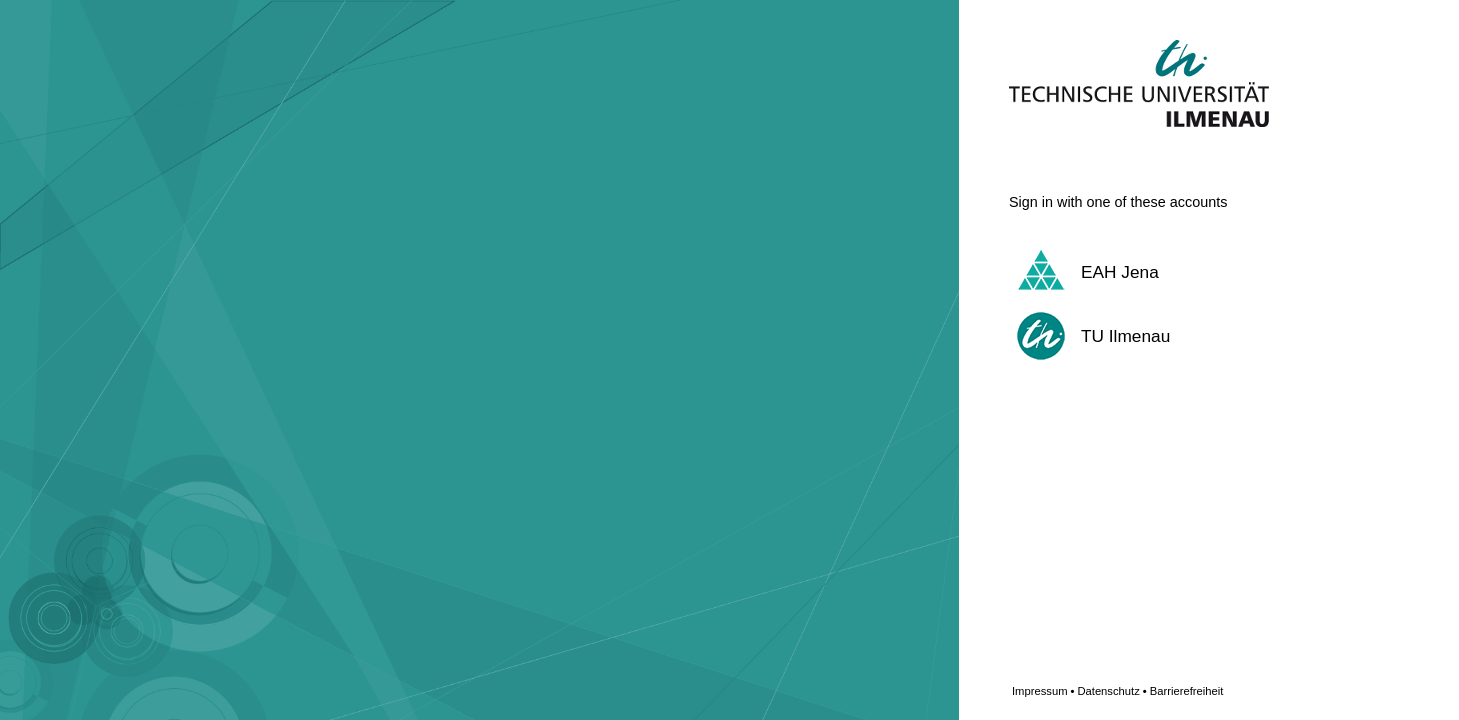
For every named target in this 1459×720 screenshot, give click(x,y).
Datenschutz (1111, 691)
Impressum (1043, 691)
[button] (1184, 272)
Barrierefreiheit (1187, 691)
